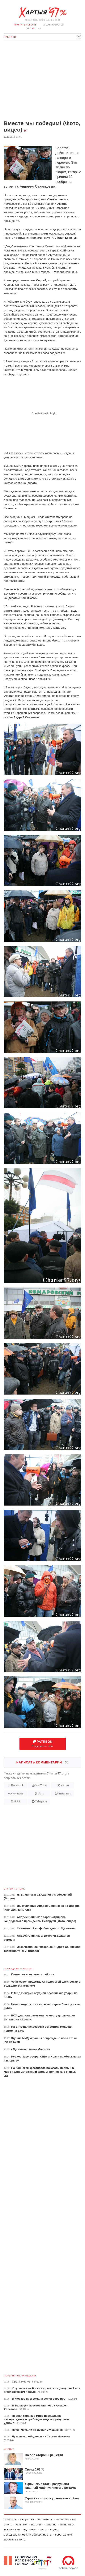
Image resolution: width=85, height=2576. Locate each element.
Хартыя (42, 12)
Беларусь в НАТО (15, 2540)
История (37, 2525)
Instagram (64, 1793)
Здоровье (30, 2529)
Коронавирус (64, 2535)
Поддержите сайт (43, 1743)
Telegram (41, 1801)
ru (33, 29)
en (39, 29)
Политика (10, 2519)
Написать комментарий (42, 1762)
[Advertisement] (36, 80)
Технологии (12, 2529)
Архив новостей (54, 25)
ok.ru (41, 1793)
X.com (65, 1785)
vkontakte (17, 1793)
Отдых (54, 2529)
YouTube (41, 1785)
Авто (43, 2529)
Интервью (67, 2525)
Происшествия (66, 2519)
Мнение (9, 2449)
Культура (21, 2525)
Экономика (45, 2519)
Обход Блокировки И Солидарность (27, 2535)
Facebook (17, 1785)
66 (25, 130)
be (28, 29)
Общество (27, 2519)
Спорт (8, 2525)
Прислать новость (25, 25)
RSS (17, 1801)
